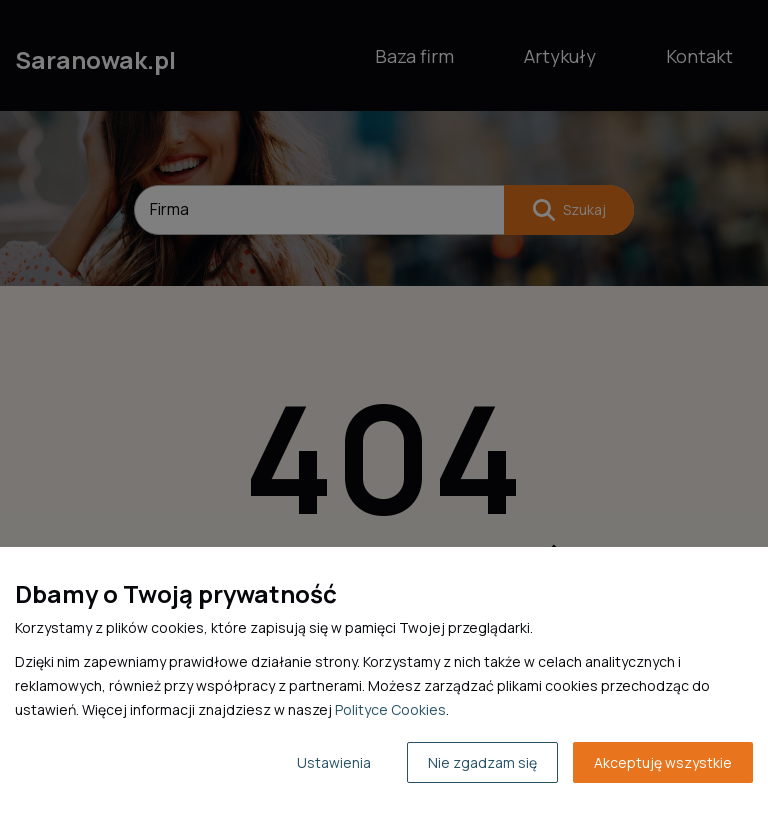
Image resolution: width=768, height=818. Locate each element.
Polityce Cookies (390, 709)
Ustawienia (334, 762)
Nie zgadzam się (482, 762)
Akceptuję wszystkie (663, 762)
